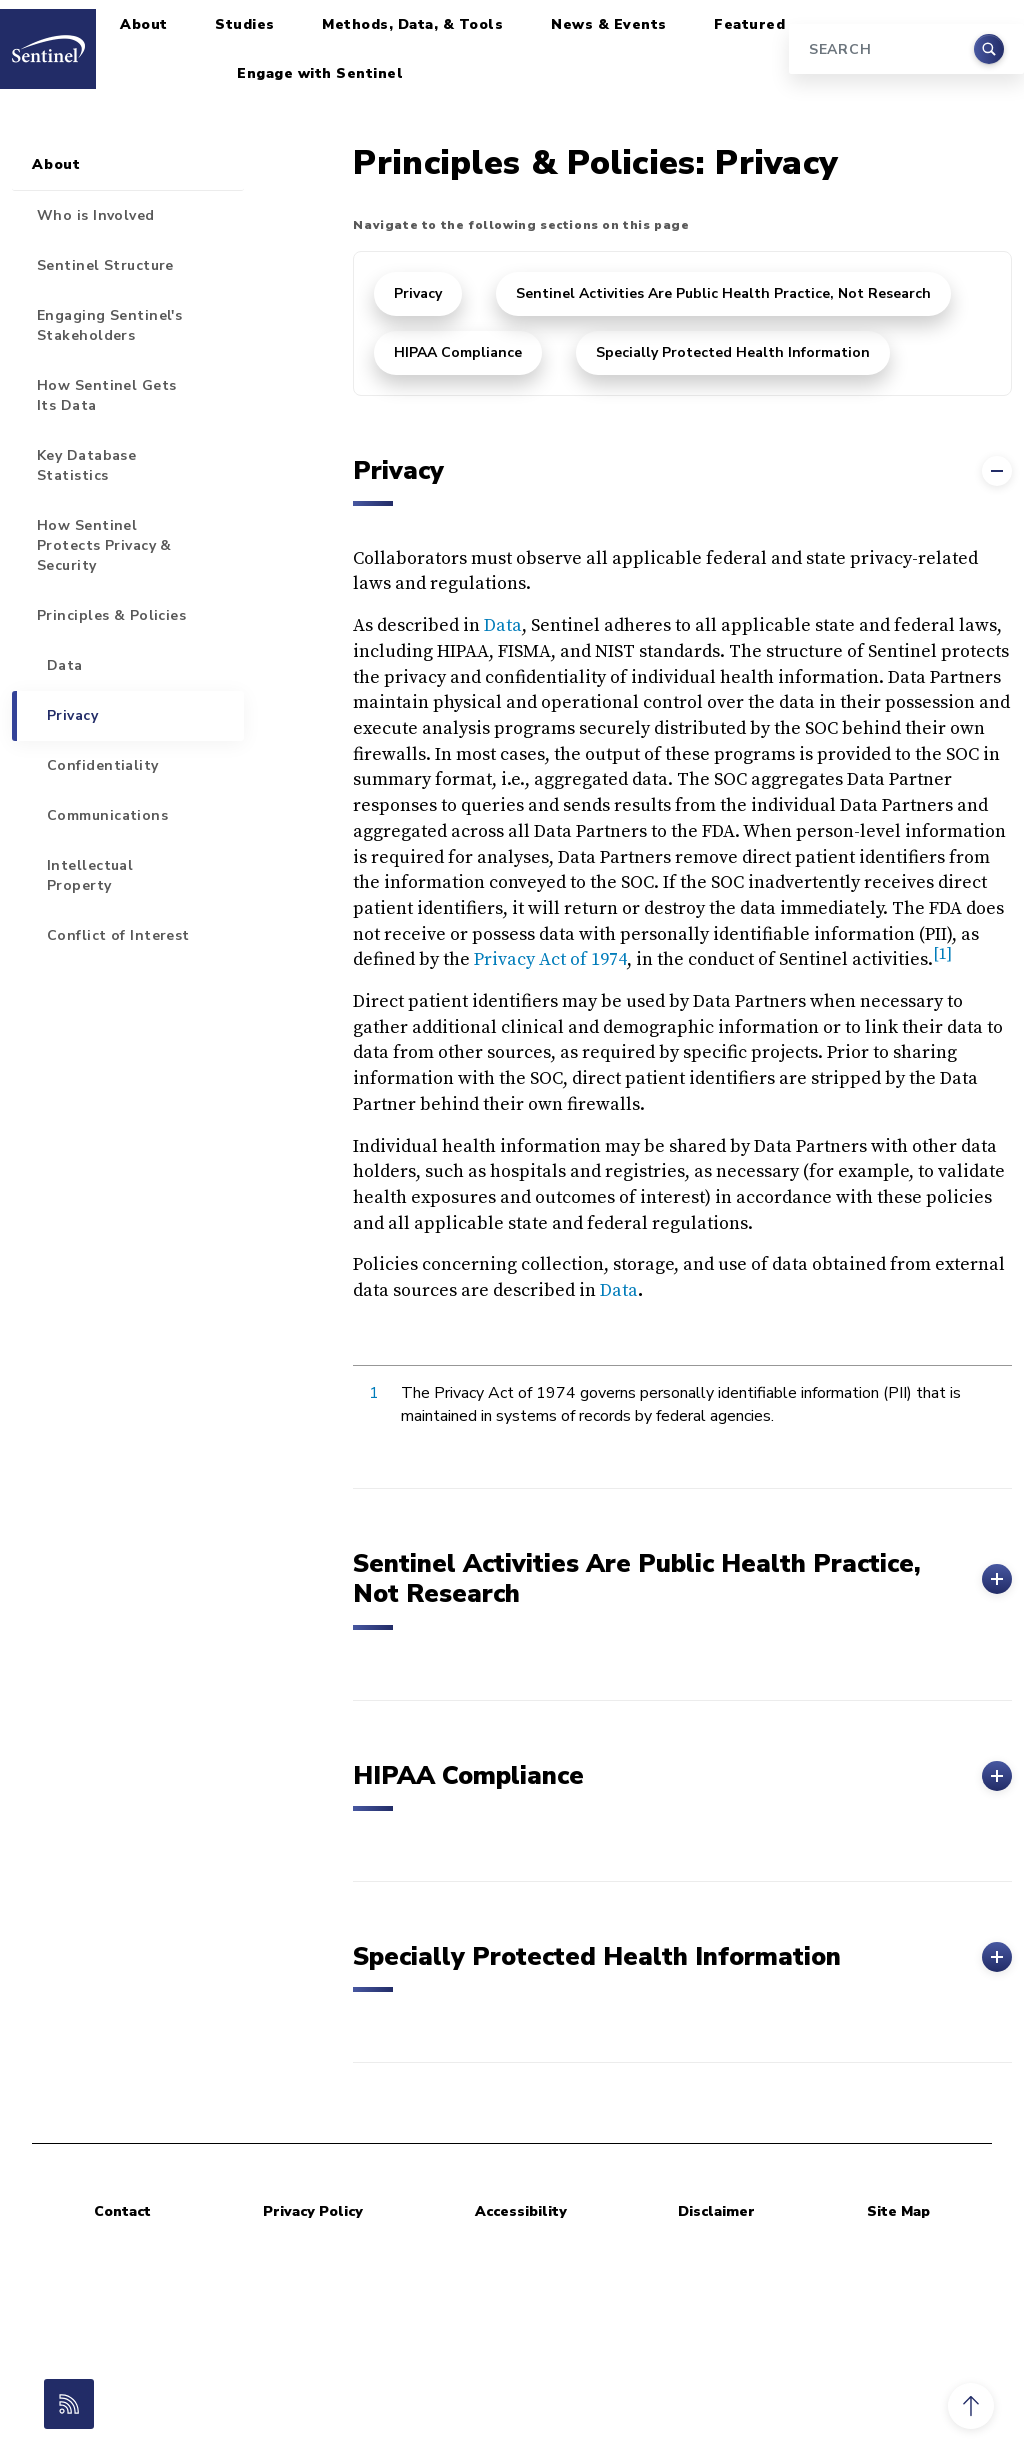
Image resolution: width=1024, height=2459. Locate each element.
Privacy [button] (682, 471)
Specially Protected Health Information (733, 352)
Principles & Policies (111, 615)
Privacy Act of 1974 (550, 959)
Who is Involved (96, 215)
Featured (749, 24)
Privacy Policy (313, 2211)
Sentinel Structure (105, 265)
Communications (107, 815)
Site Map (898, 2211)
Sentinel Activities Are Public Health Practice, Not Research (723, 293)
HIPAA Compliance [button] (682, 1776)
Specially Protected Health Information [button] (682, 1957)
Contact (122, 2211)
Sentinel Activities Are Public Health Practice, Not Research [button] (682, 1579)
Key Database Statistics (86, 465)
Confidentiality (103, 765)
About (144, 24)
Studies (245, 24)
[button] (971, 2406)
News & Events (609, 24)
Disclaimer (716, 2211)
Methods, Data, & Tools (412, 24)
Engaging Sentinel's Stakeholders (109, 325)
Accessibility (521, 2211)
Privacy (418, 293)
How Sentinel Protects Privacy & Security (104, 545)
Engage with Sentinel (320, 73)
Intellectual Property (90, 875)
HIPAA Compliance (458, 352)
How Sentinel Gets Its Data (106, 395)
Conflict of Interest (118, 935)
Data (503, 625)
